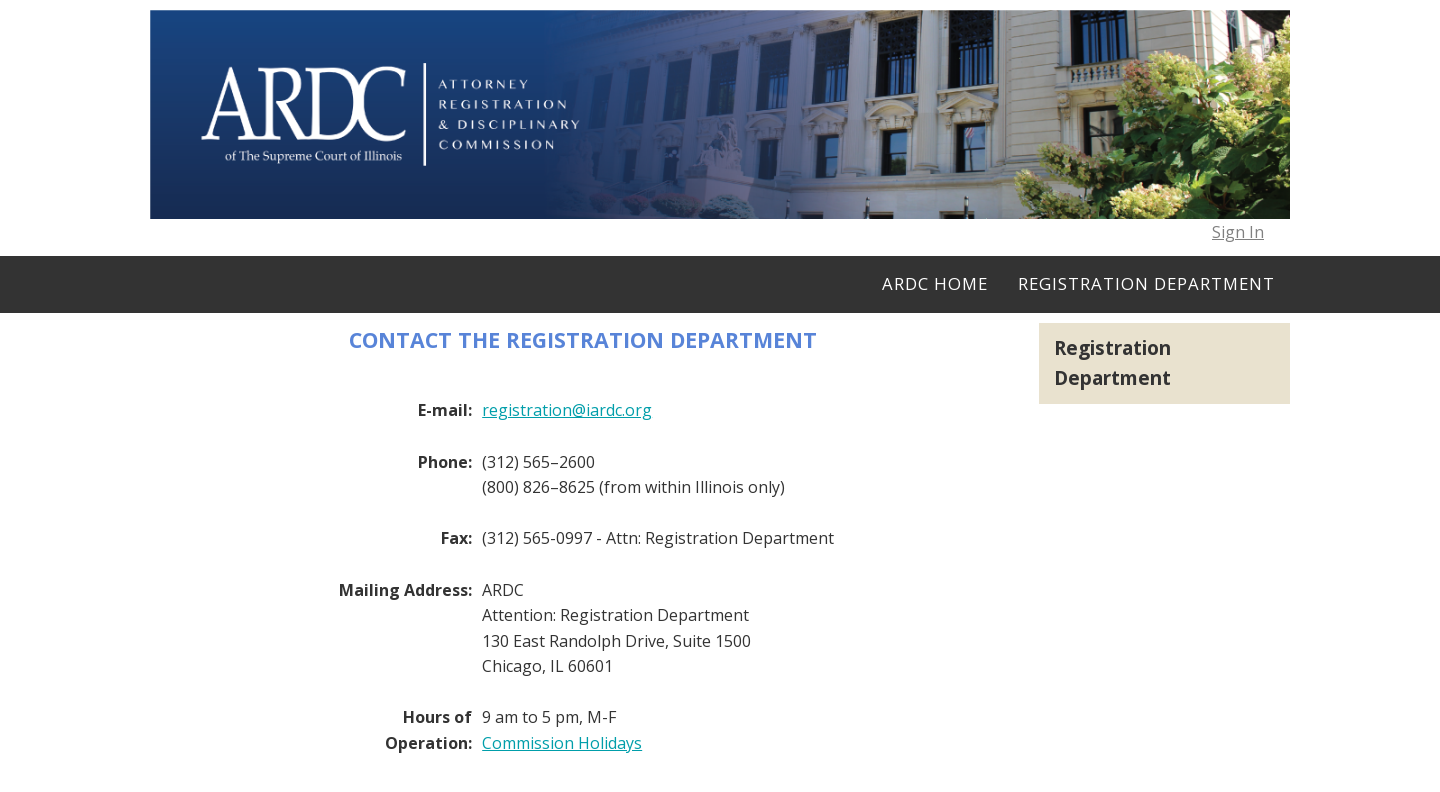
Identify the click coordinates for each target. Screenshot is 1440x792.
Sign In (1238, 232)
